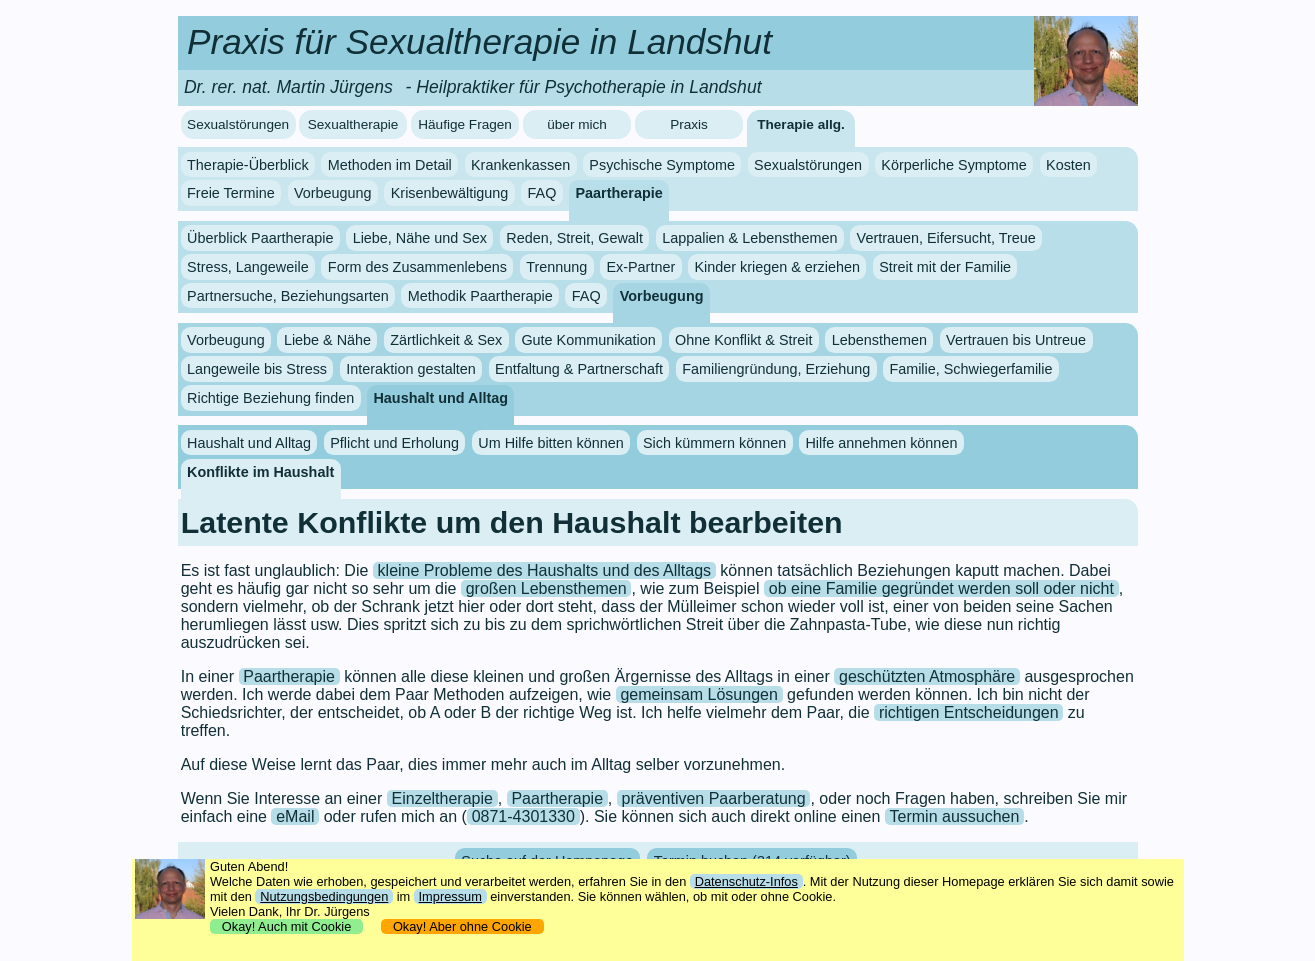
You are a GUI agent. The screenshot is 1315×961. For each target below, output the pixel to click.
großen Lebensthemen (546, 588)
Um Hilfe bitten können (551, 443)
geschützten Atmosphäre (927, 676)
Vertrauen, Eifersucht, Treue (946, 238)
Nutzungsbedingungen (324, 896)
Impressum (450, 896)
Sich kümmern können (714, 443)
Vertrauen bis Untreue (1016, 340)
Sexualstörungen (238, 124)
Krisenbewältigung (450, 193)
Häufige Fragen (465, 124)
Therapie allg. (801, 124)
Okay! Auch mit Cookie (287, 926)
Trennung (556, 267)
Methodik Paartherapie (480, 296)
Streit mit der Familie (945, 267)
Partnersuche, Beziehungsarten (288, 296)
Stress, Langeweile (248, 267)
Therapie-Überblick (248, 165)
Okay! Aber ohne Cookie (462, 926)
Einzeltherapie (442, 798)
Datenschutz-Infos (746, 881)
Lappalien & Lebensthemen (749, 238)
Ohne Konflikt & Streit (744, 340)
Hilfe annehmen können (881, 443)
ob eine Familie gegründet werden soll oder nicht (941, 588)
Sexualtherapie (353, 124)
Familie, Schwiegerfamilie (970, 369)
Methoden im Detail (390, 165)
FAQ (542, 193)
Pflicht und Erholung (394, 443)
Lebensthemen (879, 340)
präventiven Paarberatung (714, 798)
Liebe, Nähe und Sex (420, 238)
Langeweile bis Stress (257, 369)
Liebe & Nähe (327, 340)
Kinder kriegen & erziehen (777, 267)
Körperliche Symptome (954, 165)
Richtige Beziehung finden (270, 398)
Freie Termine (231, 193)
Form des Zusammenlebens (417, 267)
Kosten (1068, 165)
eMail (295, 816)
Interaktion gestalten (411, 369)
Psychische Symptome (662, 165)
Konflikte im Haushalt (260, 471)
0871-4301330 (523, 816)
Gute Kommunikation (588, 340)
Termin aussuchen (955, 816)
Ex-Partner (640, 267)
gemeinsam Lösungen (698, 694)
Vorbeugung (333, 193)
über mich (577, 124)
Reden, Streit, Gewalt (574, 238)
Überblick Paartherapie (260, 238)
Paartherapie (619, 193)
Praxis (689, 124)
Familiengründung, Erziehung (776, 369)
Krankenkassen (520, 165)
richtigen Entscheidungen (969, 712)
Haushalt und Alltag (440, 398)
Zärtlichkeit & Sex (446, 340)
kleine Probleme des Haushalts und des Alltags (545, 570)
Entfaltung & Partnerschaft (579, 369)
